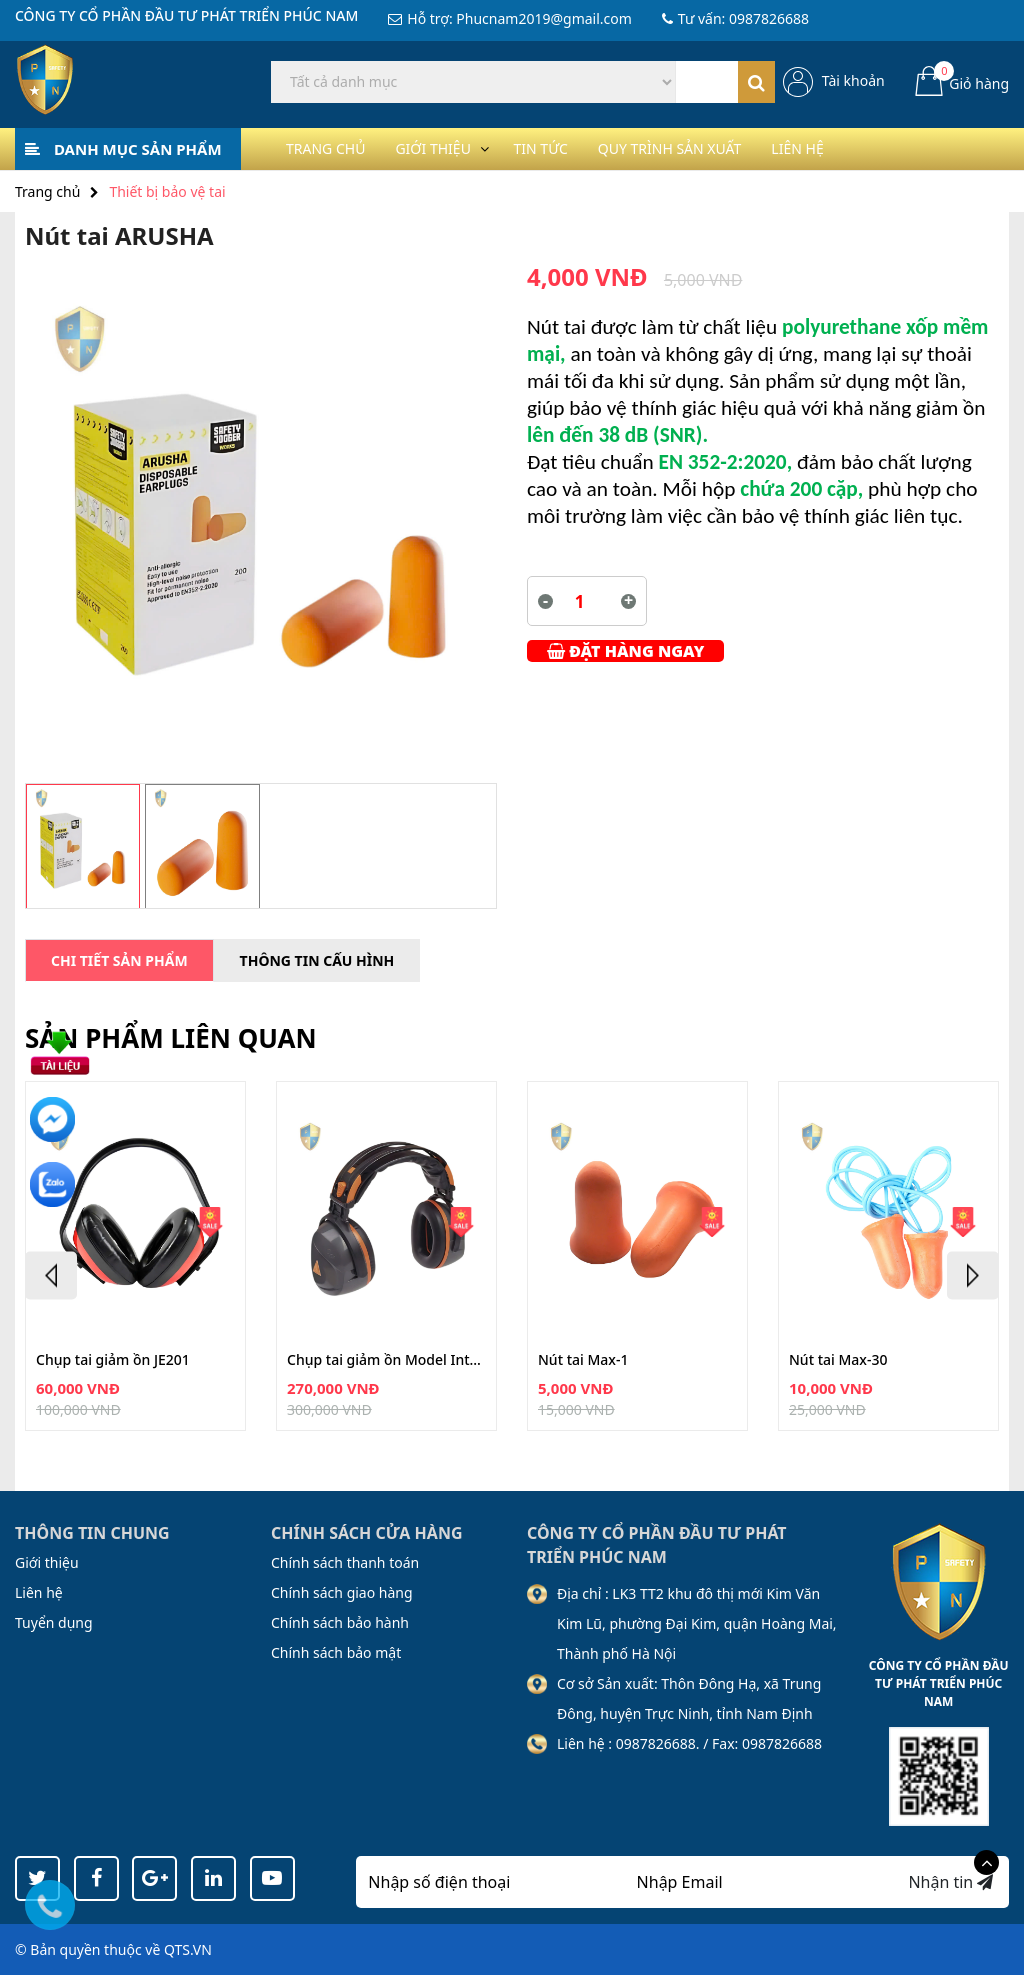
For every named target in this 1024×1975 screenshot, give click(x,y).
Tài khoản (853, 80)
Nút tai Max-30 (838, 1360)
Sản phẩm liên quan (171, 1038)
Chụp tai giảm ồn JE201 (113, 1360)
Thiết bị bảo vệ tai (167, 191)
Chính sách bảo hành (340, 1622)
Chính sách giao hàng (342, 1592)
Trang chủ (332, 148)
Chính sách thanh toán (345, 1562)
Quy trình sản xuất (719, 148)
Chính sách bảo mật (336, 1652)
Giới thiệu (452, 148)
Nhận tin (950, 1882)
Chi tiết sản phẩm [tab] (119, 960)
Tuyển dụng (54, 1622)
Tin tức (574, 148)
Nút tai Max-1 (583, 1360)
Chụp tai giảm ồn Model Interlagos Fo (386, 1360)
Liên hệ (862, 148)
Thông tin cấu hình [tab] (317, 960)
